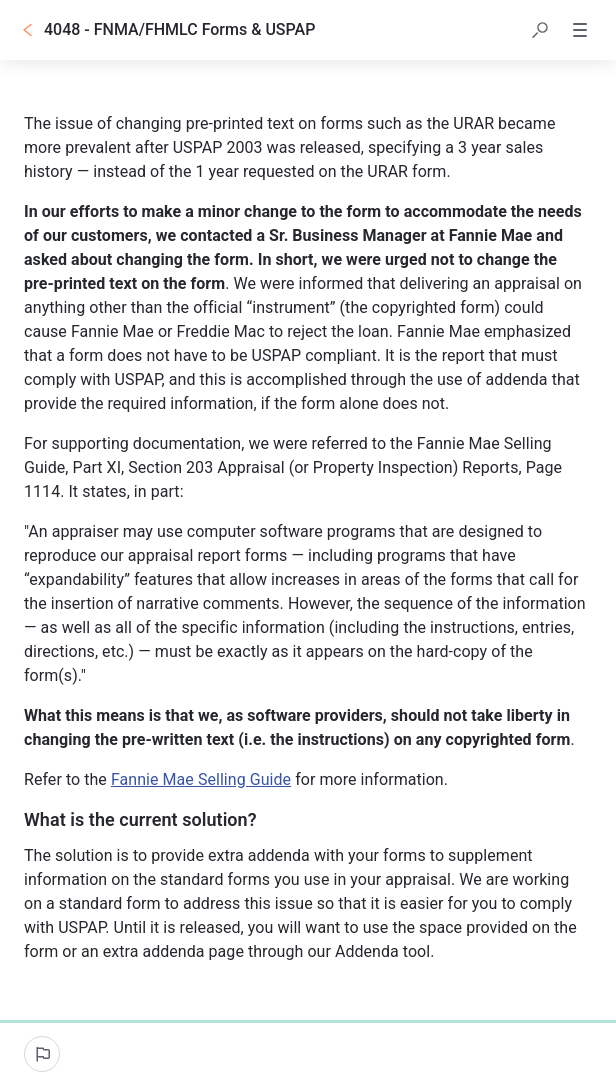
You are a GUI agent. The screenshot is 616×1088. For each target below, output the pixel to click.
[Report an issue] (42, 1054)
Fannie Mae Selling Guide (201, 779)
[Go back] (28, 30)
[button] (540, 30)
